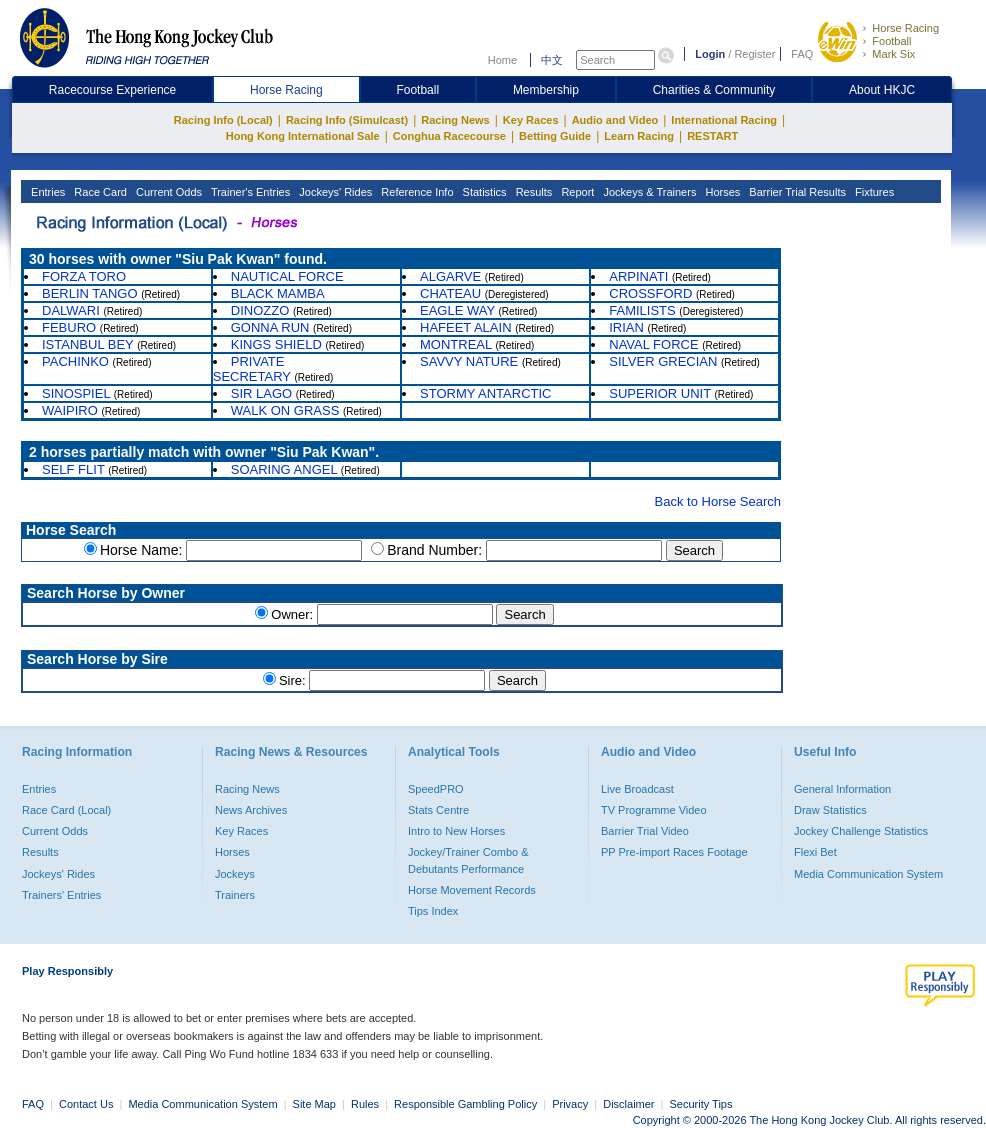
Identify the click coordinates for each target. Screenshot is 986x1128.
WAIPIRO (70, 410)
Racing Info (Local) (223, 120)
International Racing (724, 120)
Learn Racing (639, 136)
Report (576, 192)
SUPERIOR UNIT (660, 393)
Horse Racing (905, 28)
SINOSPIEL (76, 393)
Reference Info (415, 192)
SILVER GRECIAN (663, 361)
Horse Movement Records (472, 890)
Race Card (99, 192)
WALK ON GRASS (285, 410)
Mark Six (893, 54)
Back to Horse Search (718, 501)
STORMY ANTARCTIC (485, 393)
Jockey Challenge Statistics (861, 831)
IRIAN (626, 327)
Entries (46, 192)
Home (502, 60)
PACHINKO (75, 361)
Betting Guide (555, 136)
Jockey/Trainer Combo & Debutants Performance (468, 860)
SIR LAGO (261, 393)
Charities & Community (714, 90)
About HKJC (882, 90)
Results (533, 192)
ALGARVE (450, 276)
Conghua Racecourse (449, 136)
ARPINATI (638, 276)
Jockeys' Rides (334, 192)
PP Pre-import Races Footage (674, 852)
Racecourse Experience (112, 90)
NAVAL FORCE (653, 344)
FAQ (802, 54)
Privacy (570, 1104)
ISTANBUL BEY (88, 344)
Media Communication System (868, 874)
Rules (366, 1104)
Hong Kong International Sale (303, 136)
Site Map (314, 1104)
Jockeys (235, 874)
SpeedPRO (436, 789)
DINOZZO (260, 310)
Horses (721, 192)
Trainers (235, 895)
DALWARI (71, 310)
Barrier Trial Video (645, 831)
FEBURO (69, 327)
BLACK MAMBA (278, 293)
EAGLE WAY (457, 310)
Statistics (483, 192)
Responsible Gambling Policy (465, 1104)
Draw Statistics (830, 810)
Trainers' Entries (61, 895)
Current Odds (167, 192)
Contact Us (86, 1104)
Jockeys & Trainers (648, 192)
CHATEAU (450, 293)
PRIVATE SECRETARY (252, 369)
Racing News (455, 120)
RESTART (712, 136)
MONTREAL (456, 344)
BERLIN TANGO (90, 293)
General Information (842, 789)
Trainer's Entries (249, 192)
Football (891, 41)
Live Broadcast (637, 789)
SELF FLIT (73, 469)
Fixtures (873, 192)
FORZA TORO (84, 276)
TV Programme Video (654, 810)
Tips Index (433, 911)
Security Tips (701, 1104)
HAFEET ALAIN (466, 327)
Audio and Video (615, 120)
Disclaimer (628, 1104)
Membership (546, 90)
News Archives (251, 810)
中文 (552, 60)
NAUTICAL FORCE (287, 276)
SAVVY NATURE (469, 361)
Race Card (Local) (66, 810)
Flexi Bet (815, 852)
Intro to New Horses (456, 831)
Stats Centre (438, 810)
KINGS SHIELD (276, 344)
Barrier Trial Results (796, 192)
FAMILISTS (642, 310)
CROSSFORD (650, 293)
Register (754, 54)
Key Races (531, 120)
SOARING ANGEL (284, 469)
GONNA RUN (270, 327)
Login (710, 54)
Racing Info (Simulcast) (347, 120)
